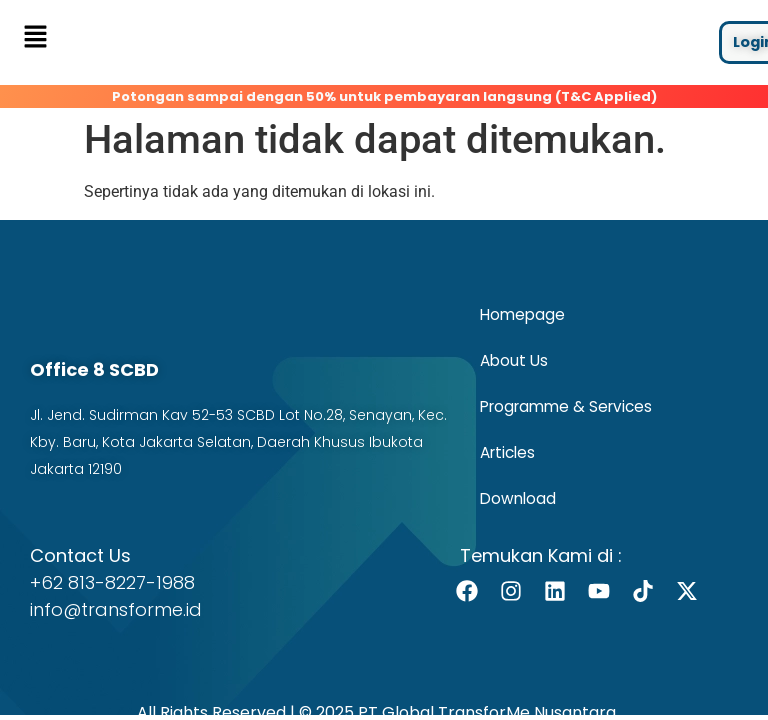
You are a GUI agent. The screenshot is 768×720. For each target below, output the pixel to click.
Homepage (522, 312)
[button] (35, 38)
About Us (514, 358)
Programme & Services (566, 404)
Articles (507, 450)
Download (518, 496)
